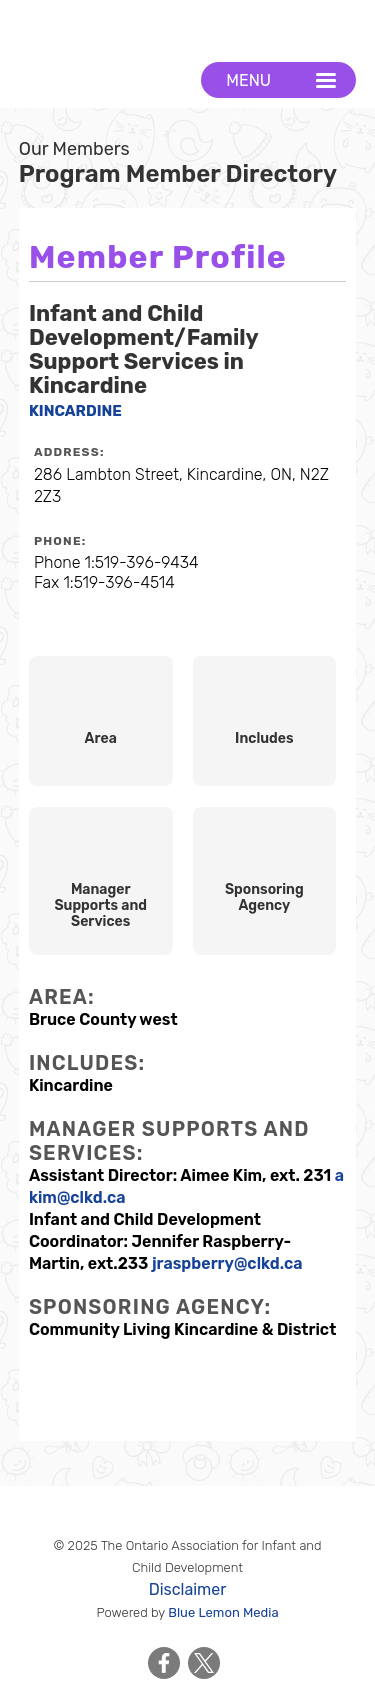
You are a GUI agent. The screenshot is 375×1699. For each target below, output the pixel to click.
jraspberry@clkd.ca (227, 1263)
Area (101, 738)
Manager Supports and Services (100, 905)
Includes (264, 738)
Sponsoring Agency (264, 897)
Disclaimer (188, 1589)
